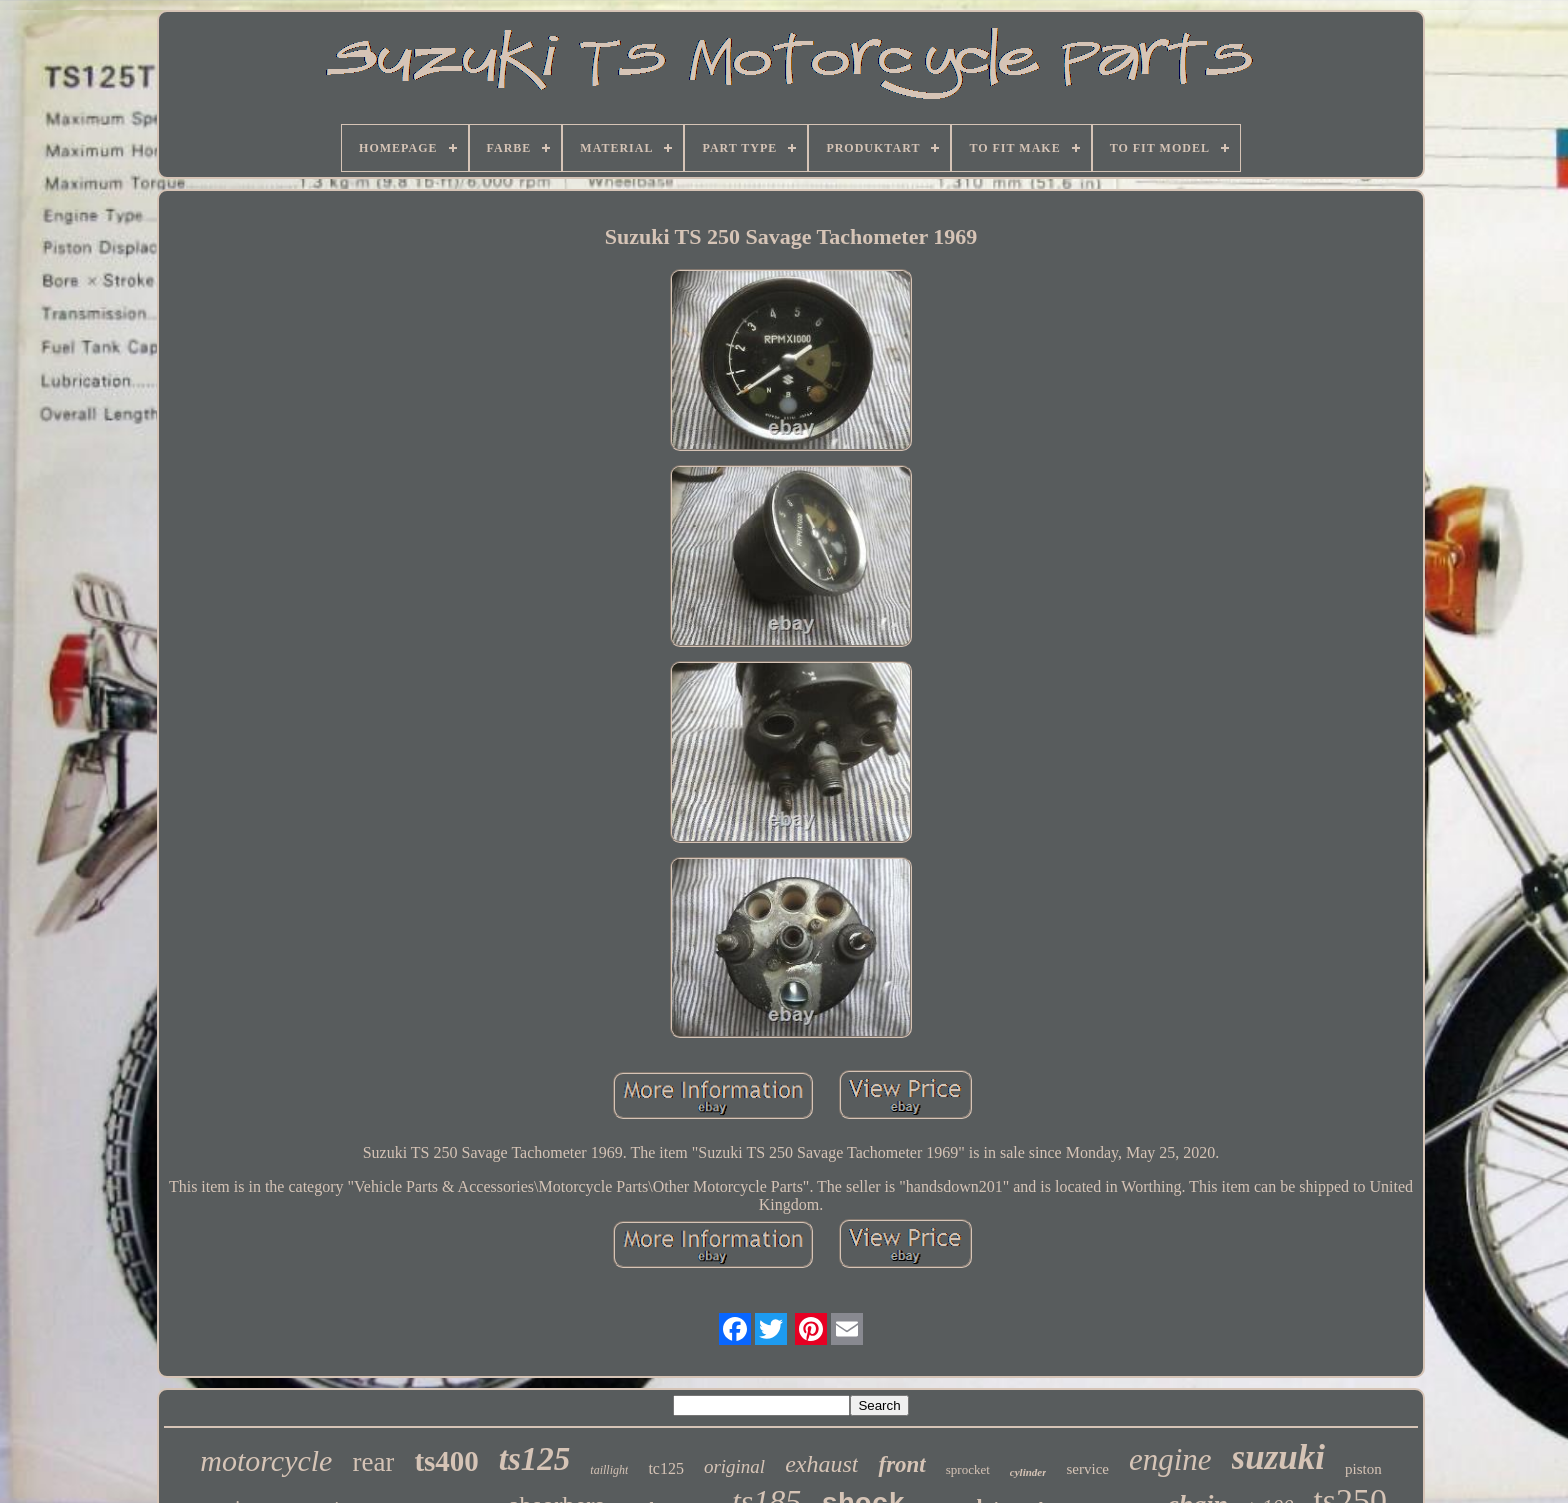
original (734, 1466)
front (901, 1464)
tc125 (666, 1468)
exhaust (821, 1464)
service (1087, 1469)
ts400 (446, 1461)
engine (1170, 1459)
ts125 (535, 1459)
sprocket (968, 1469)
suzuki (1278, 1457)
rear (373, 1462)
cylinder (1028, 1472)
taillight (609, 1470)
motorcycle (266, 1460)
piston (1363, 1469)
